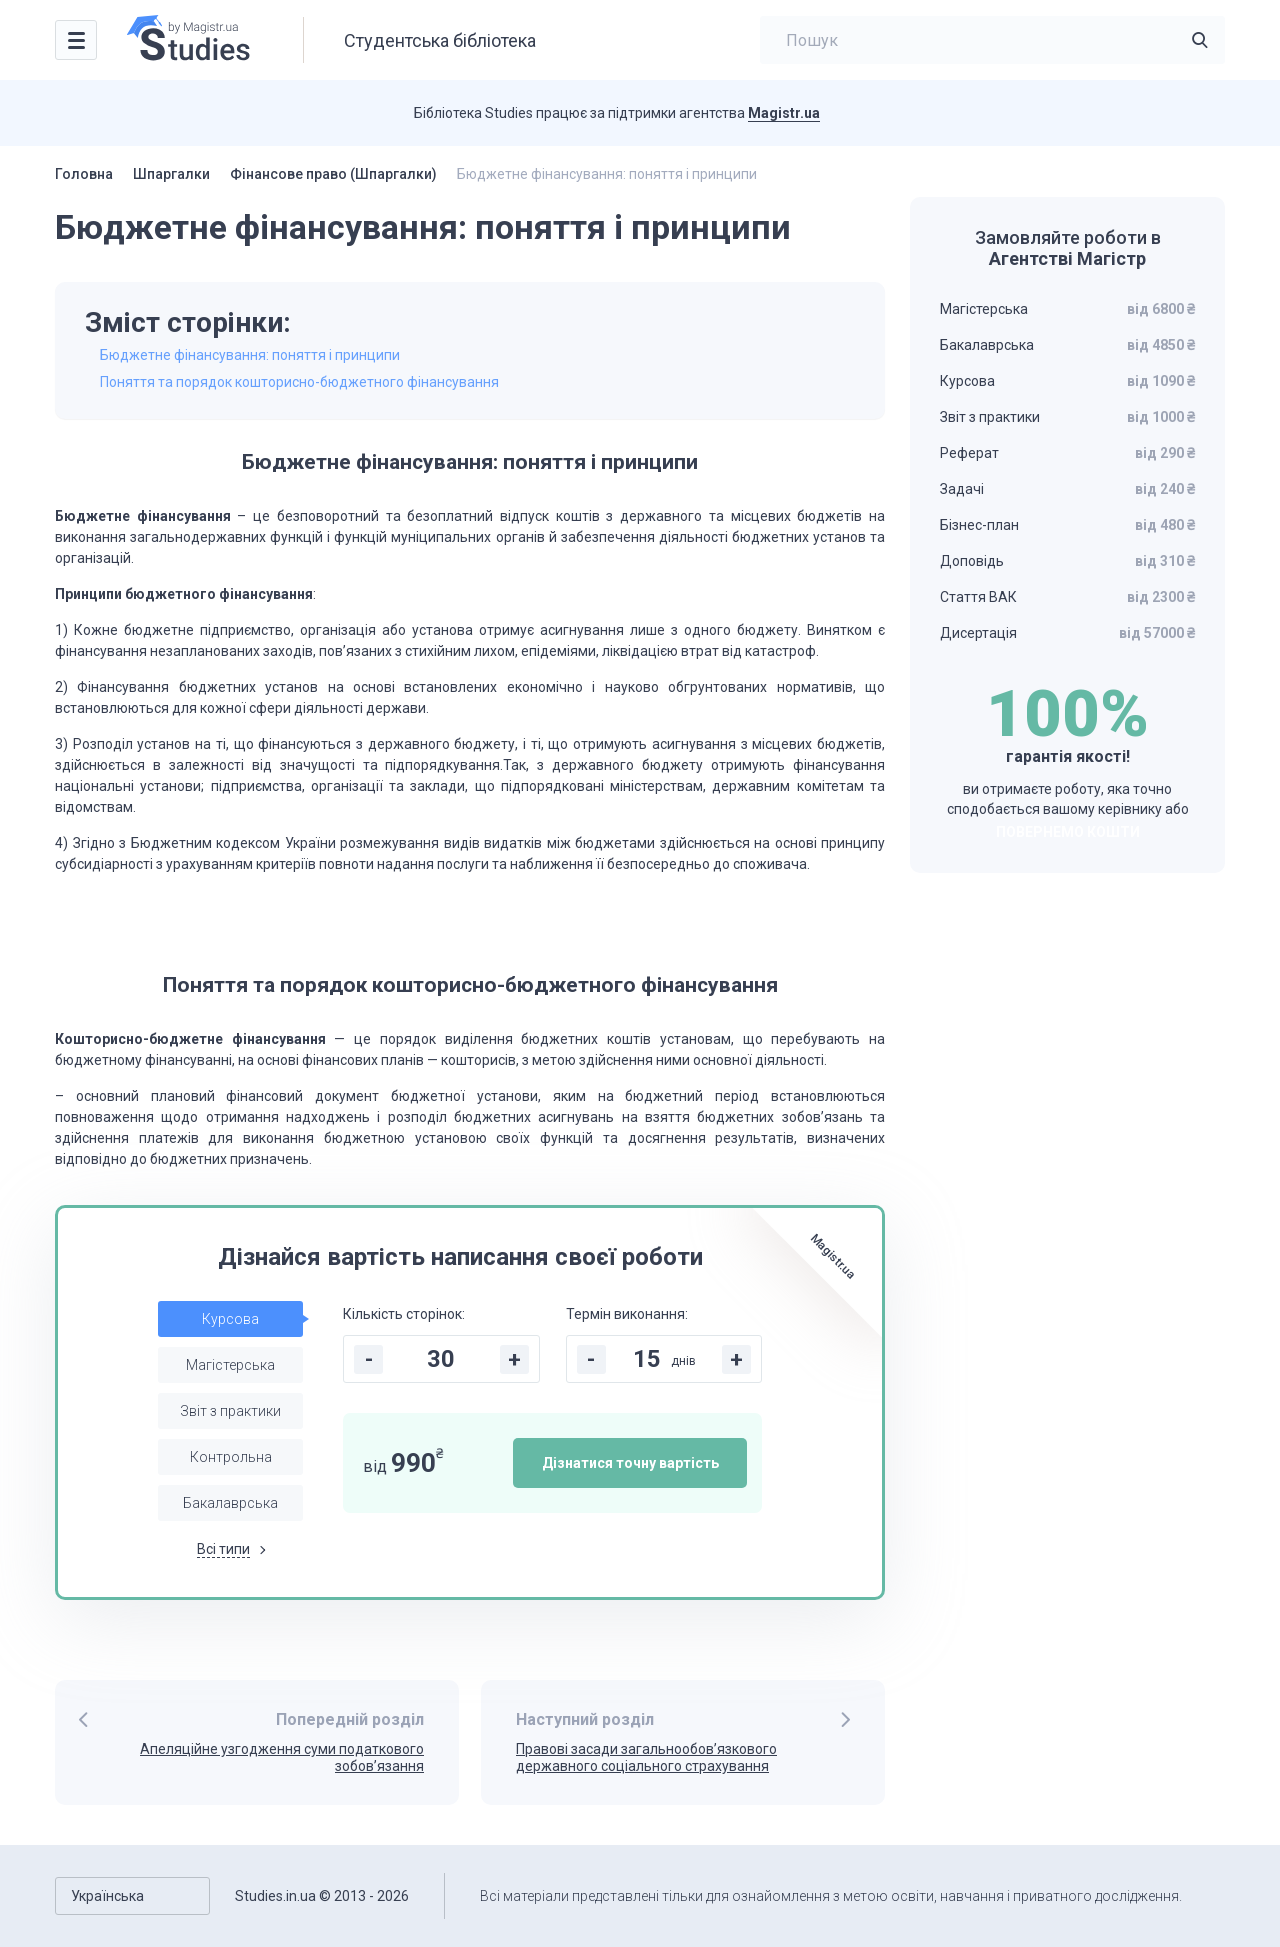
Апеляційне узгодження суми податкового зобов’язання (282, 1757)
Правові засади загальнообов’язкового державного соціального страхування (646, 1757)
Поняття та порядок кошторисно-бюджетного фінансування (299, 382)
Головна (84, 174)
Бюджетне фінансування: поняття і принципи (250, 355)
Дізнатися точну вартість (630, 1463)
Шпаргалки (171, 174)
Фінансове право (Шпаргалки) (333, 174)
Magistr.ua (784, 113)
